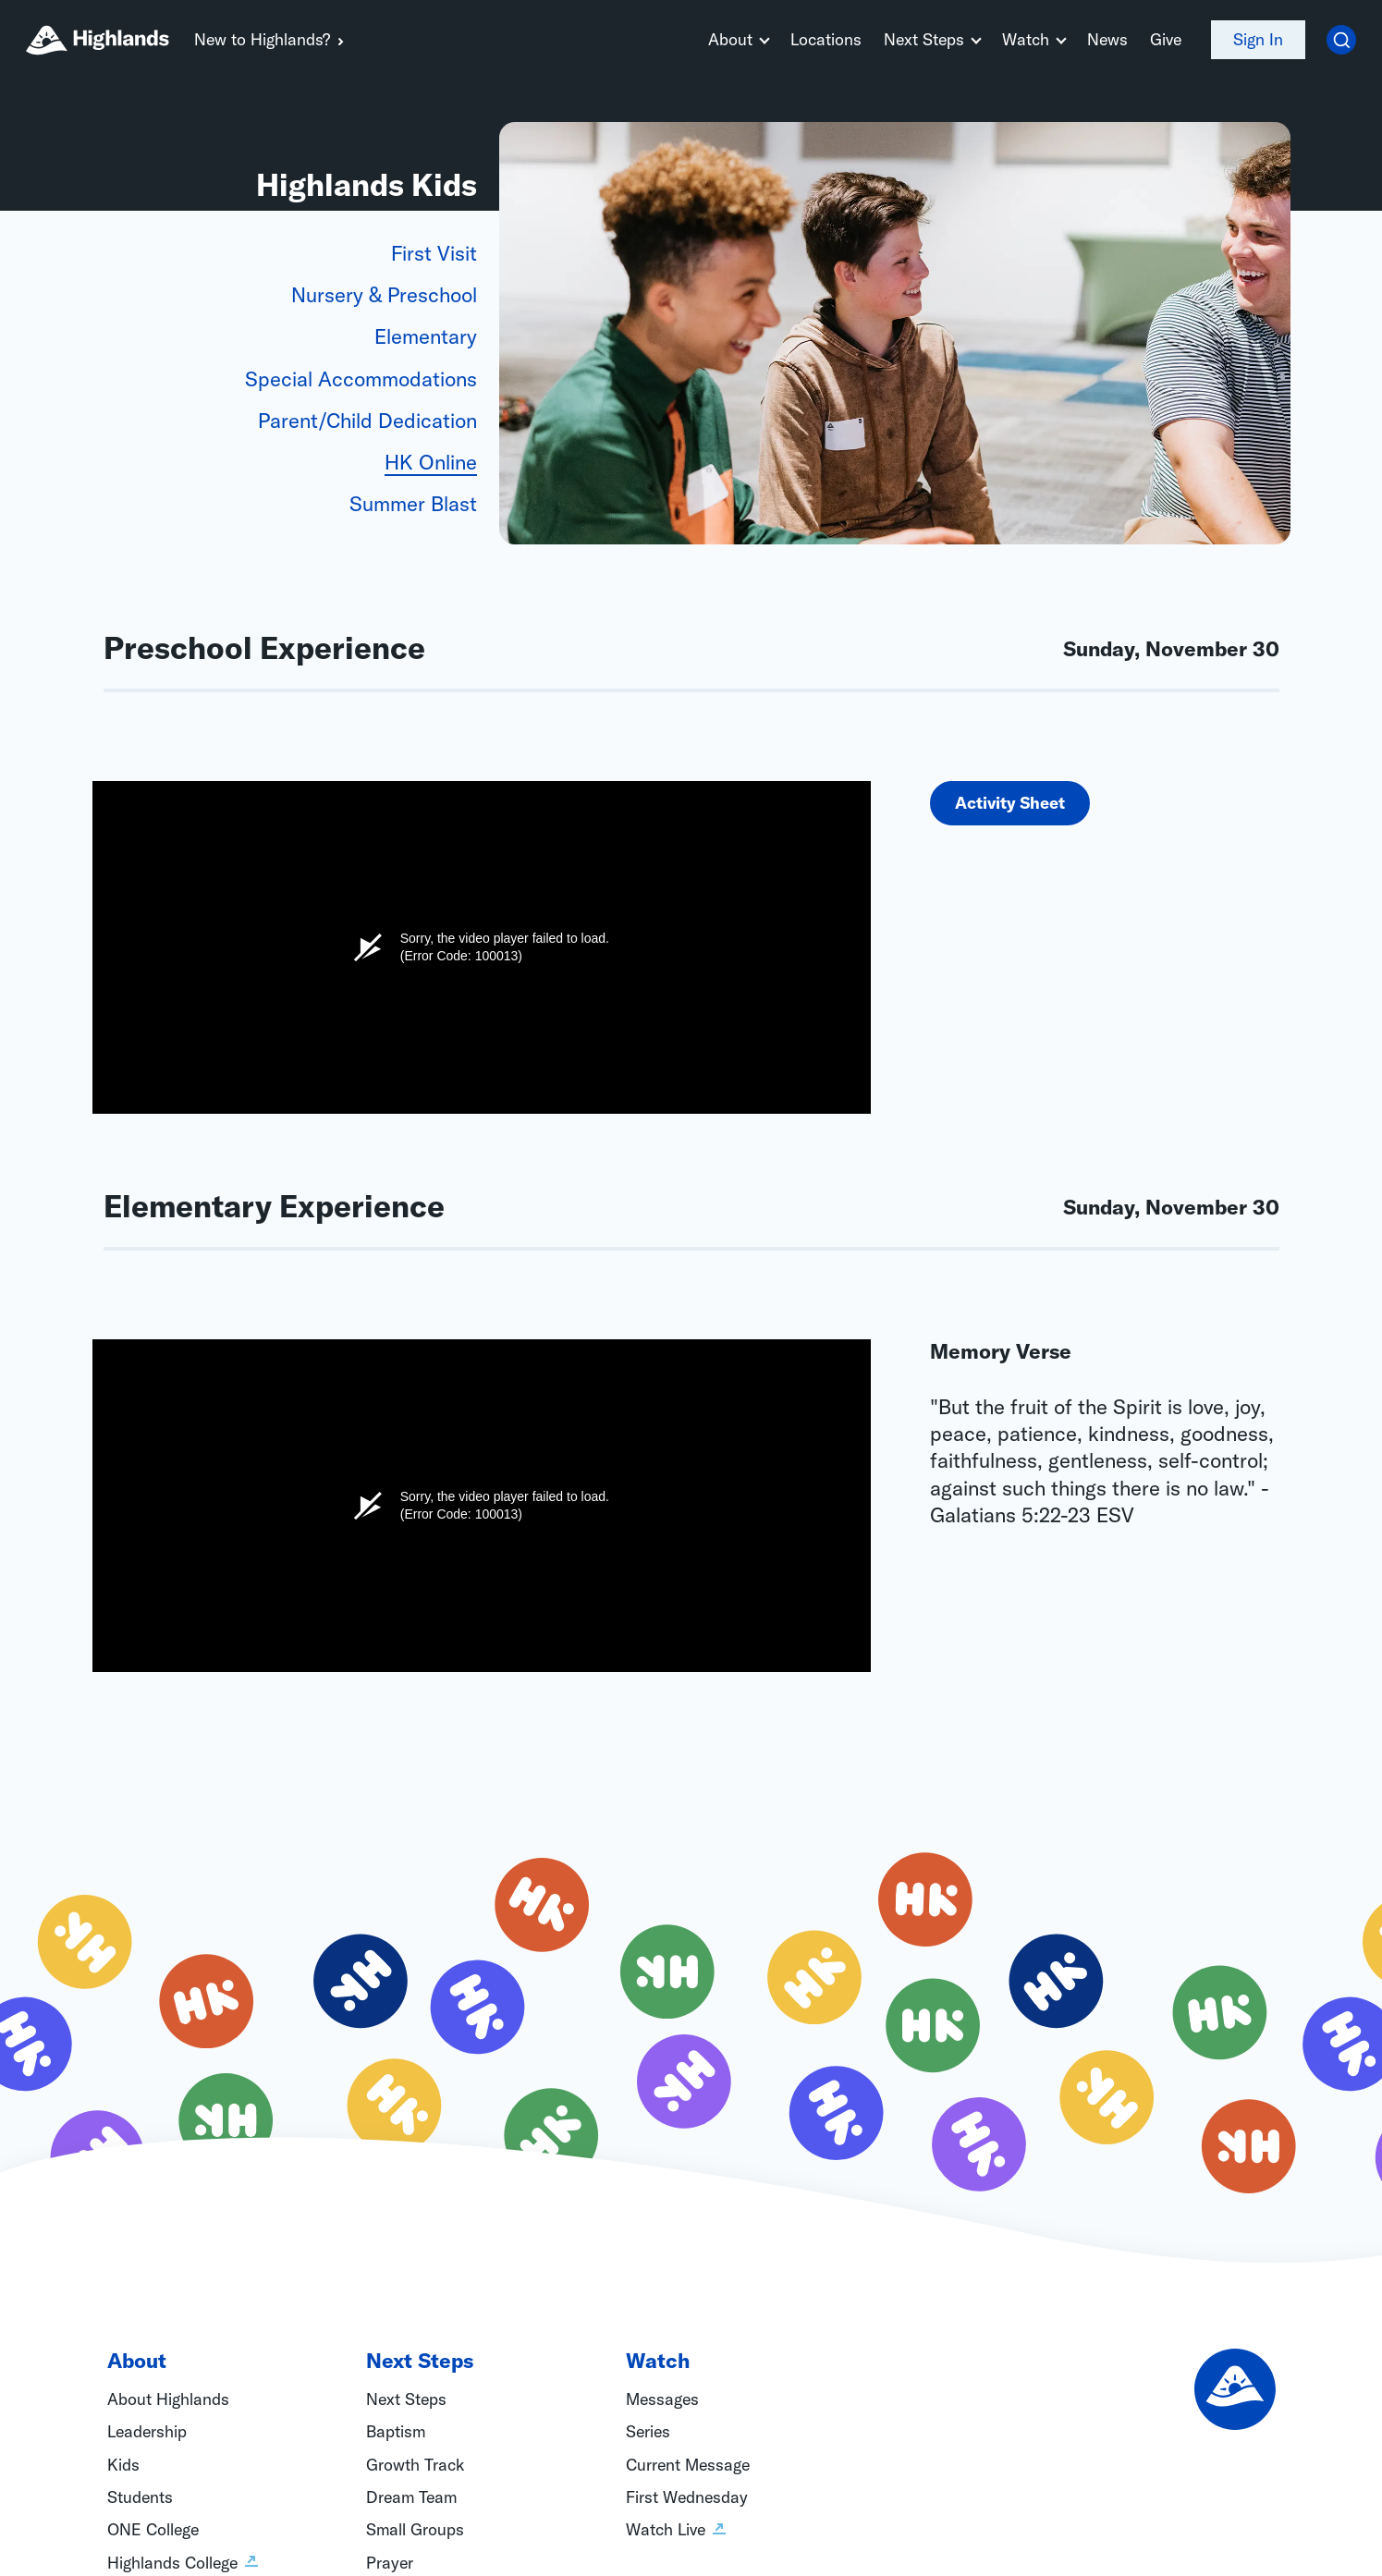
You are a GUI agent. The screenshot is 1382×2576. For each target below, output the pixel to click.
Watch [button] (1025, 39)
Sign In (1258, 39)
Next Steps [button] (924, 39)
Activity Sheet (1010, 802)
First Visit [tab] (434, 253)
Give (1165, 39)
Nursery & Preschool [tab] (384, 295)
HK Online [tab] (431, 462)
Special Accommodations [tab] (361, 379)
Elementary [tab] (425, 336)
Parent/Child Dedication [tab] (367, 420)
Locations (826, 39)
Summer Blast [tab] (413, 504)
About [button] (730, 39)
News (1107, 39)
